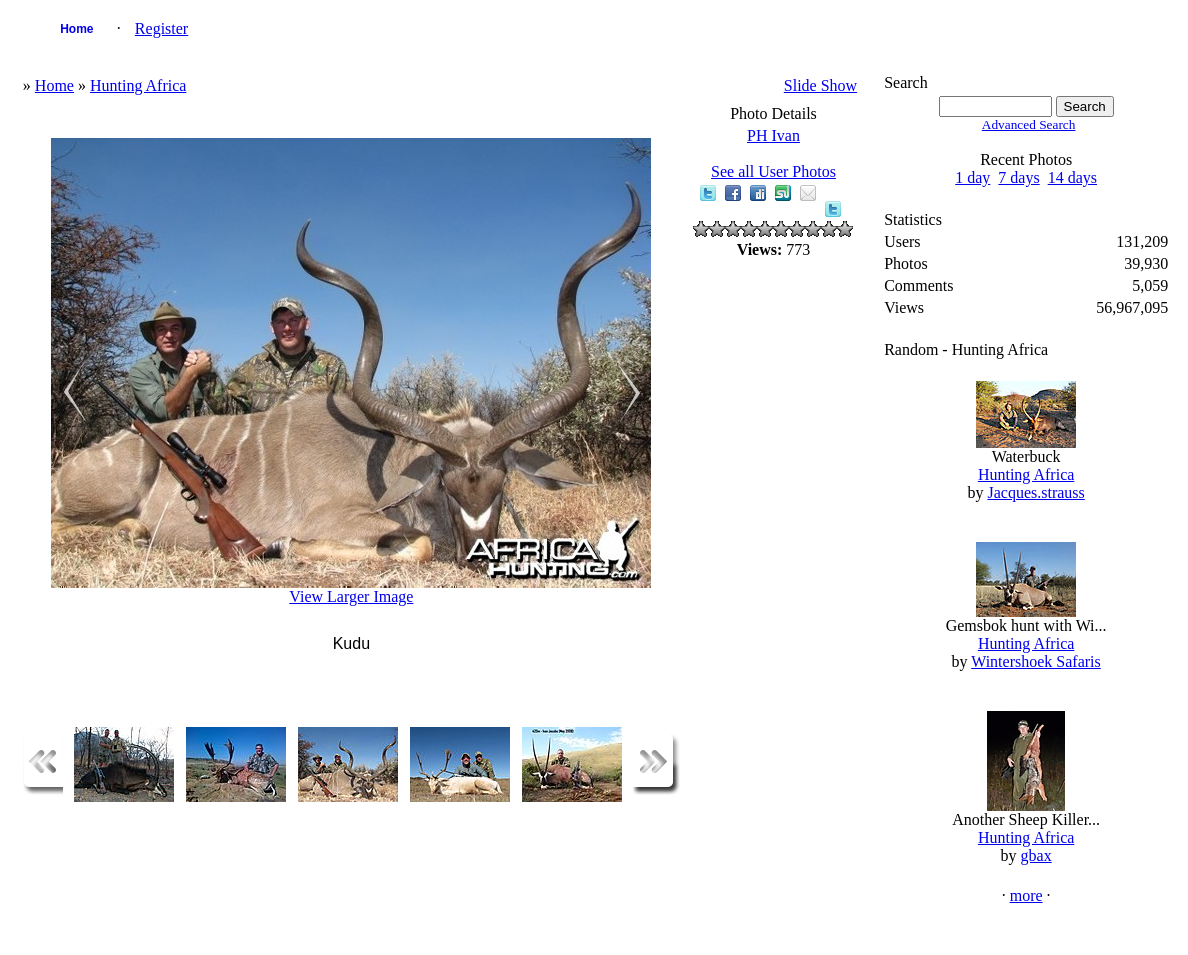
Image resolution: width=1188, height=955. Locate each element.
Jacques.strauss (1035, 492)
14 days (1072, 177)
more (1026, 895)
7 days (1018, 177)
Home (76, 29)
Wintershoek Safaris (1036, 661)
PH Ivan (773, 135)
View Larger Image (351, 596)
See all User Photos (773, 171)
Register (161, 28)
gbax (1036, 855)
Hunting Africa (138, 85)
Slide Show (820, 85)
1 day (972, 177)
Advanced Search (1029, 124)
